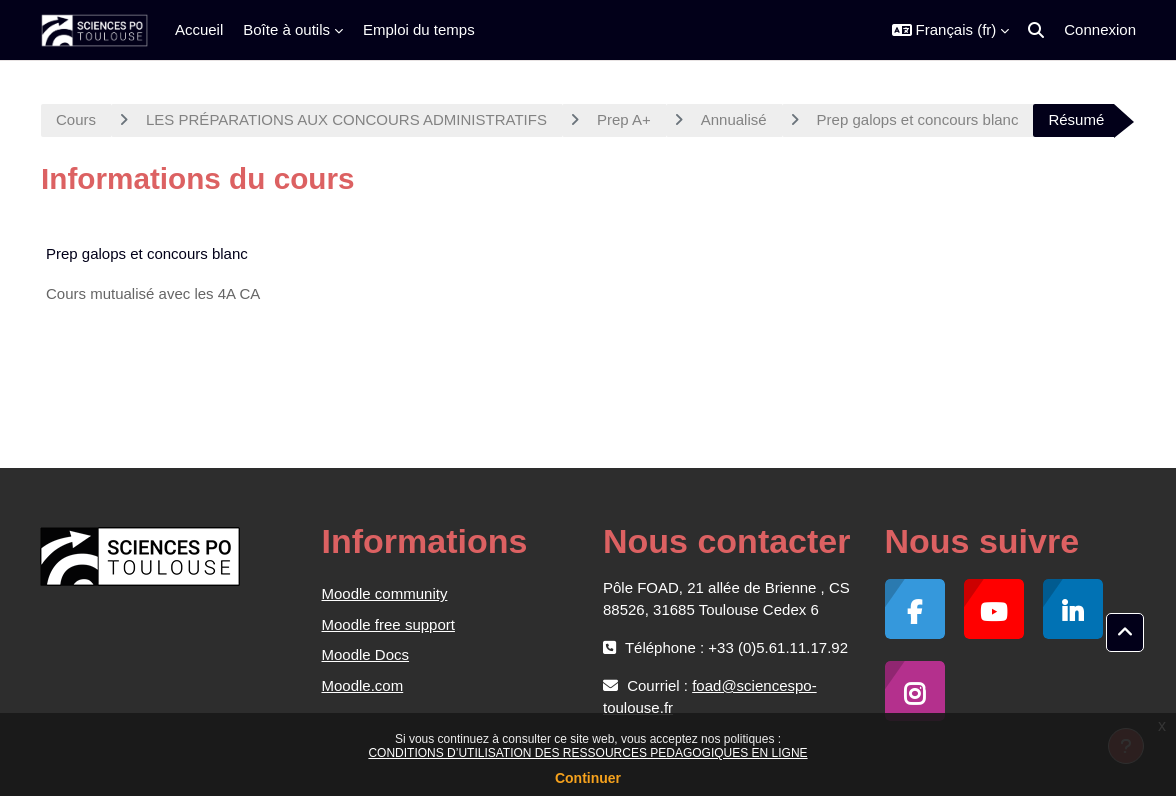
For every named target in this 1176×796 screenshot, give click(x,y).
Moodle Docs (366, 654)
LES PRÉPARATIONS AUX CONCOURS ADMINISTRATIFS (346, 119)
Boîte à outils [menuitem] (286, 29)
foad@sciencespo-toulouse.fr (710, 696)
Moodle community (385, 593)
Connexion (1100, 29)
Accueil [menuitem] (199, 29)
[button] (951, 30)
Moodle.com (363, 685)
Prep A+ (624, 119)
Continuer (588, 778)
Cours (76, 119)
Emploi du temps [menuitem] (419, 29)
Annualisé (734, 119)
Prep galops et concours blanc (918, 119)
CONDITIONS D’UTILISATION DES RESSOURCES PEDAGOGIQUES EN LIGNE (587, 753)
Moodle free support (388, 624)
